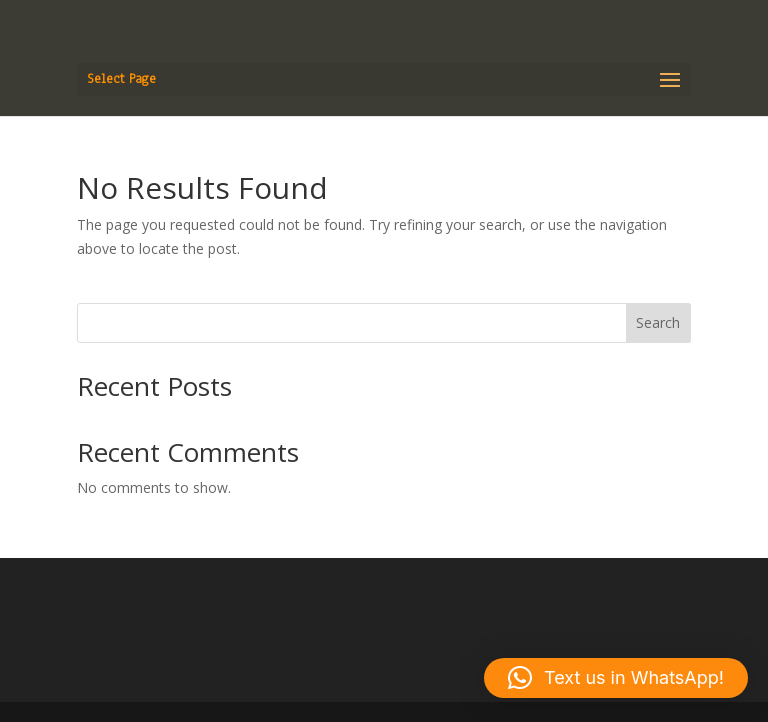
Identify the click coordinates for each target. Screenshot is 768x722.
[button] (616, 678)
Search (658, 322)
